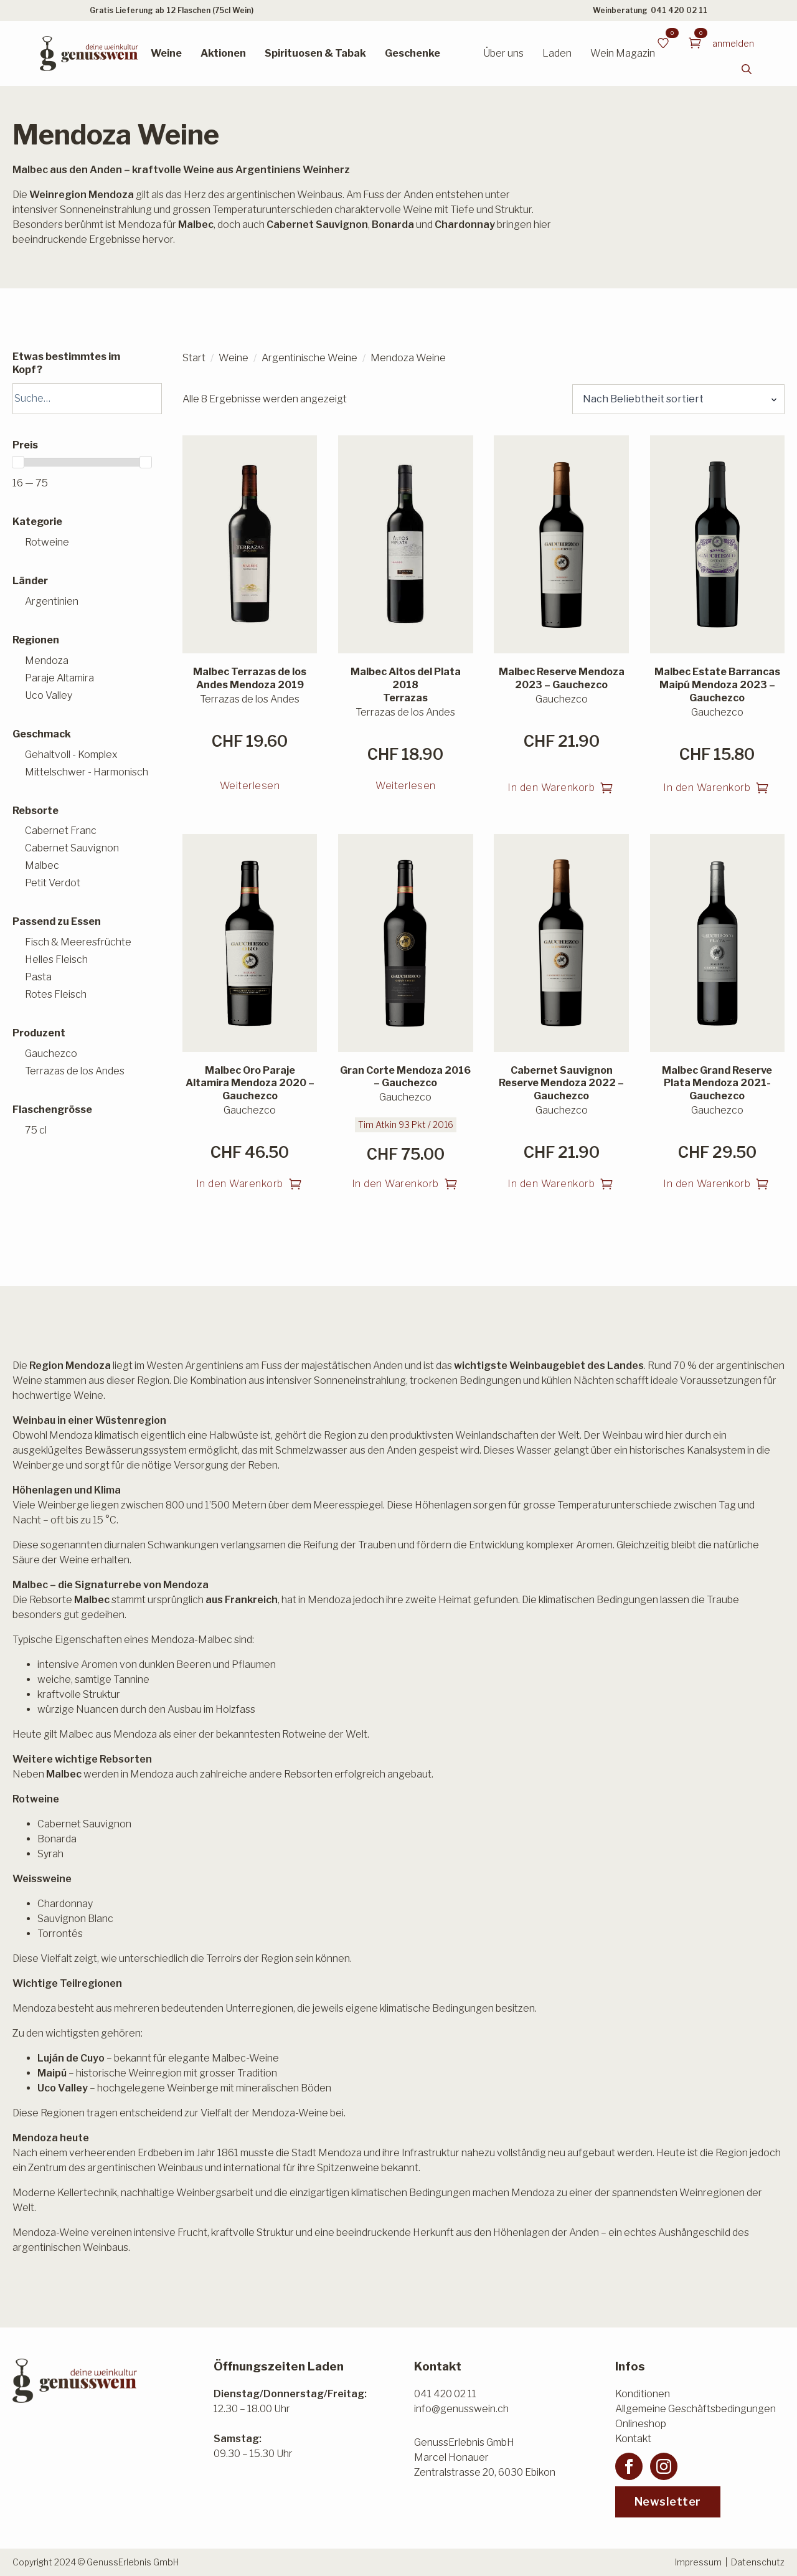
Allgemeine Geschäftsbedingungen (695, 2409)
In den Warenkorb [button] (551, 787)
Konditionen (642, 2394)
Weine (166, 53)
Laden (557, 53)
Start (193, 358)
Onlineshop (640, 2424)
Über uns (503, 53)
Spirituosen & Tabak (315, 53)
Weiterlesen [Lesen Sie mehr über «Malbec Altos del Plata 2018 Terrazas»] (405, 786)
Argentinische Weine (309, 358)
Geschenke (412, 53)
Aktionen (223, 53)
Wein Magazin (622, 53)
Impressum (698, 2562)
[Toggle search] (746, 69)
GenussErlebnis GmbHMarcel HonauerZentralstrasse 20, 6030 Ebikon (484, 2457)
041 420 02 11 (679, 10)
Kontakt (633, 2439)
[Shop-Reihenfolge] (678, 399)
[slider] (18, 462)
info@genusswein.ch (461, 2409)
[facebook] (629, 2466)
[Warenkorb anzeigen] (695, 43)
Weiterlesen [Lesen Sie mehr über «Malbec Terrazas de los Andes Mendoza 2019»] (250, 786)
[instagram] (663, 2466)
